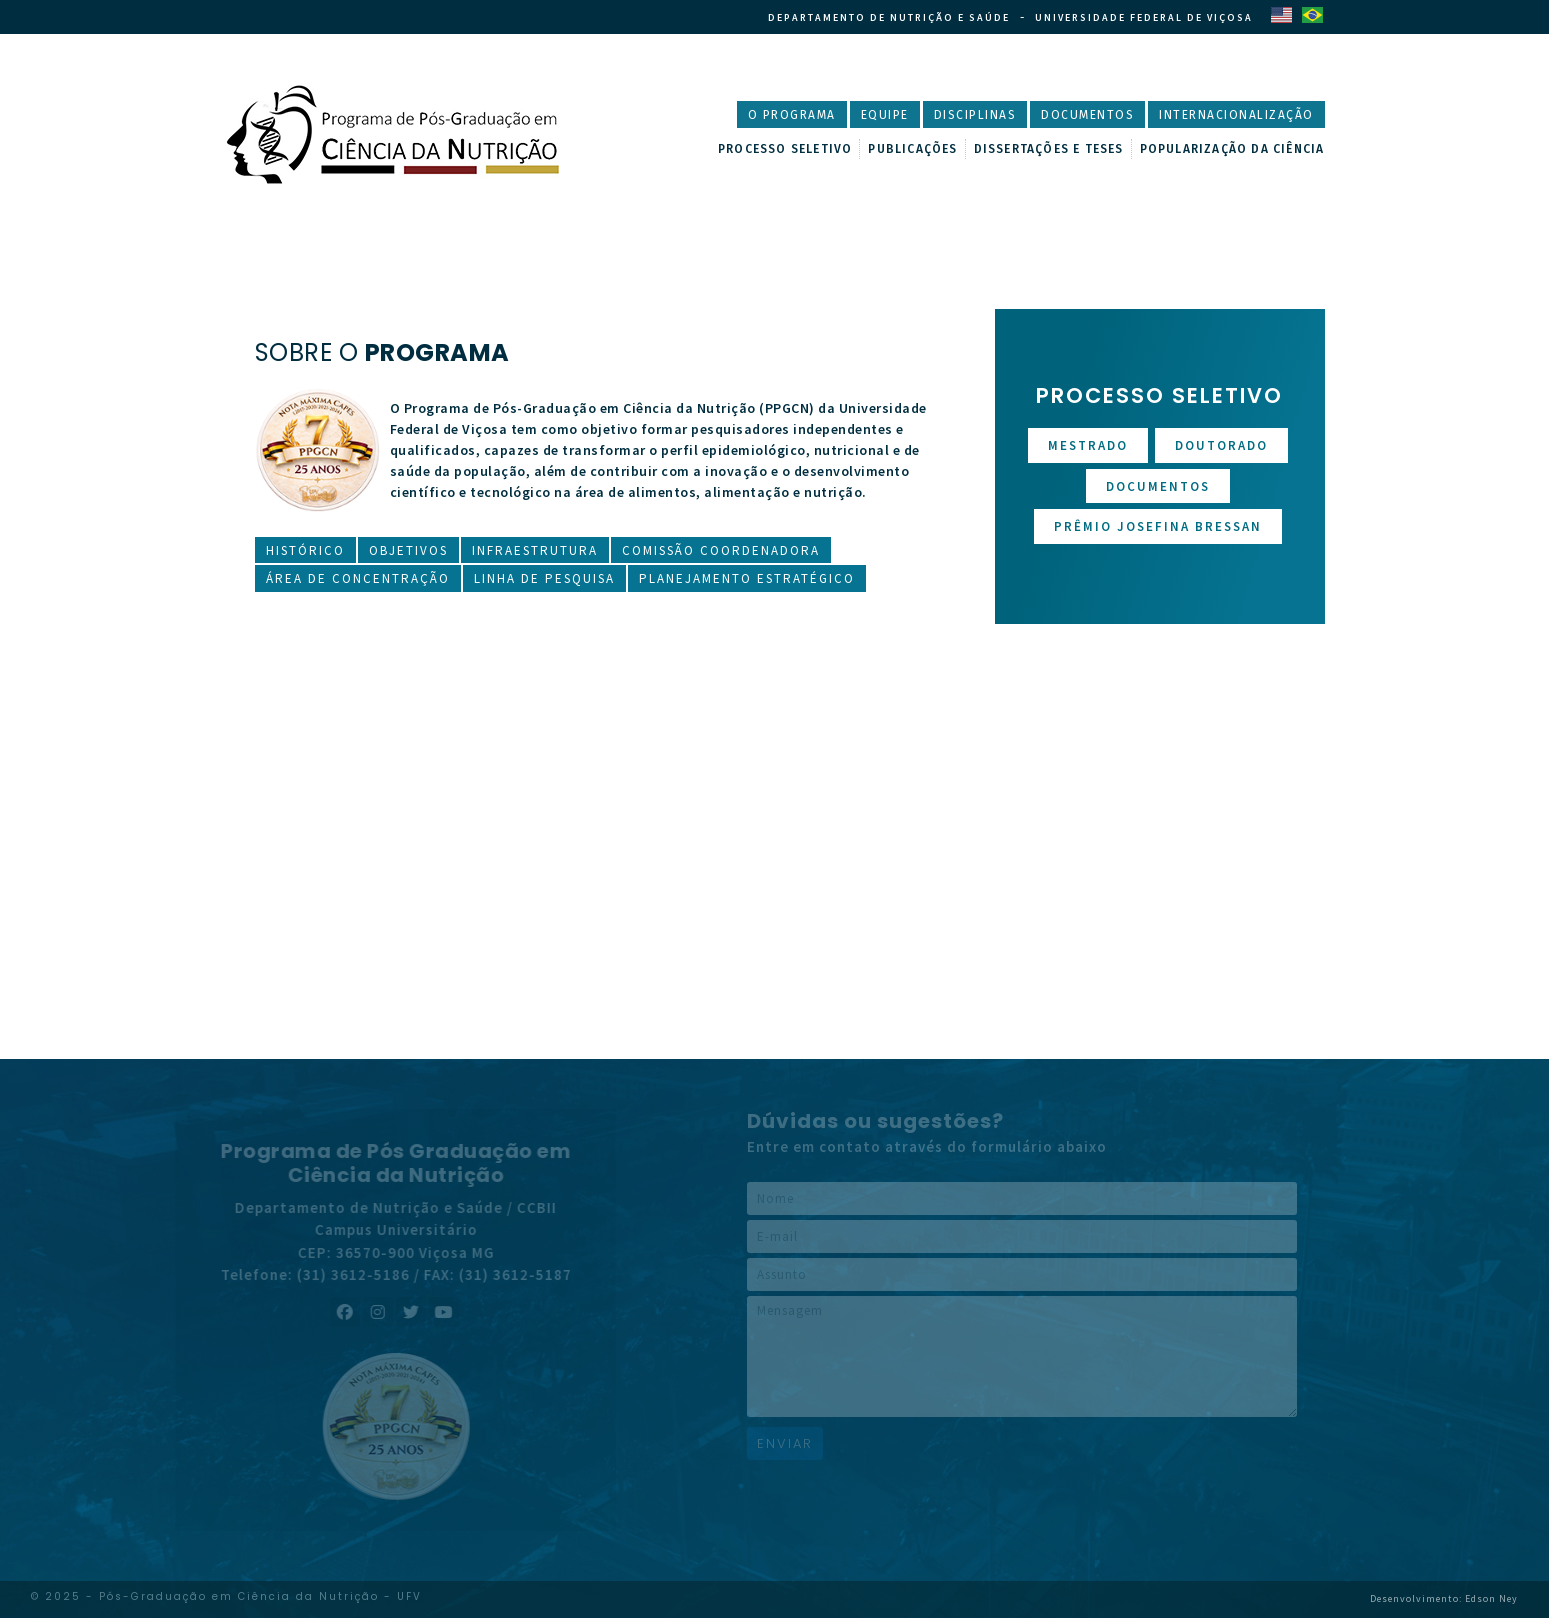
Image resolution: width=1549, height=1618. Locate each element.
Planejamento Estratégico (747, 578)
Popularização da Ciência (1232, 149)
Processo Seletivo (785, 149)
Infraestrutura (535, 550)
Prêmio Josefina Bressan (1158, 526)
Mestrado (1088, 445)
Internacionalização (1236, 115)
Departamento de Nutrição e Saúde (889, 17)
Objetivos (408, 550)
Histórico (305, 550)
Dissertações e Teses (1049, 149)
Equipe (885, 115)
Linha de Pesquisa (544, 578)
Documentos (1087, 115)
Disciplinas (975, 115)
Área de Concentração (358, 578)
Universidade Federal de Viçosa (1144, 17)
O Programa (792, 115)
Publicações (912, 149)
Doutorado (1221, 445)
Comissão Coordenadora (721, 550)
